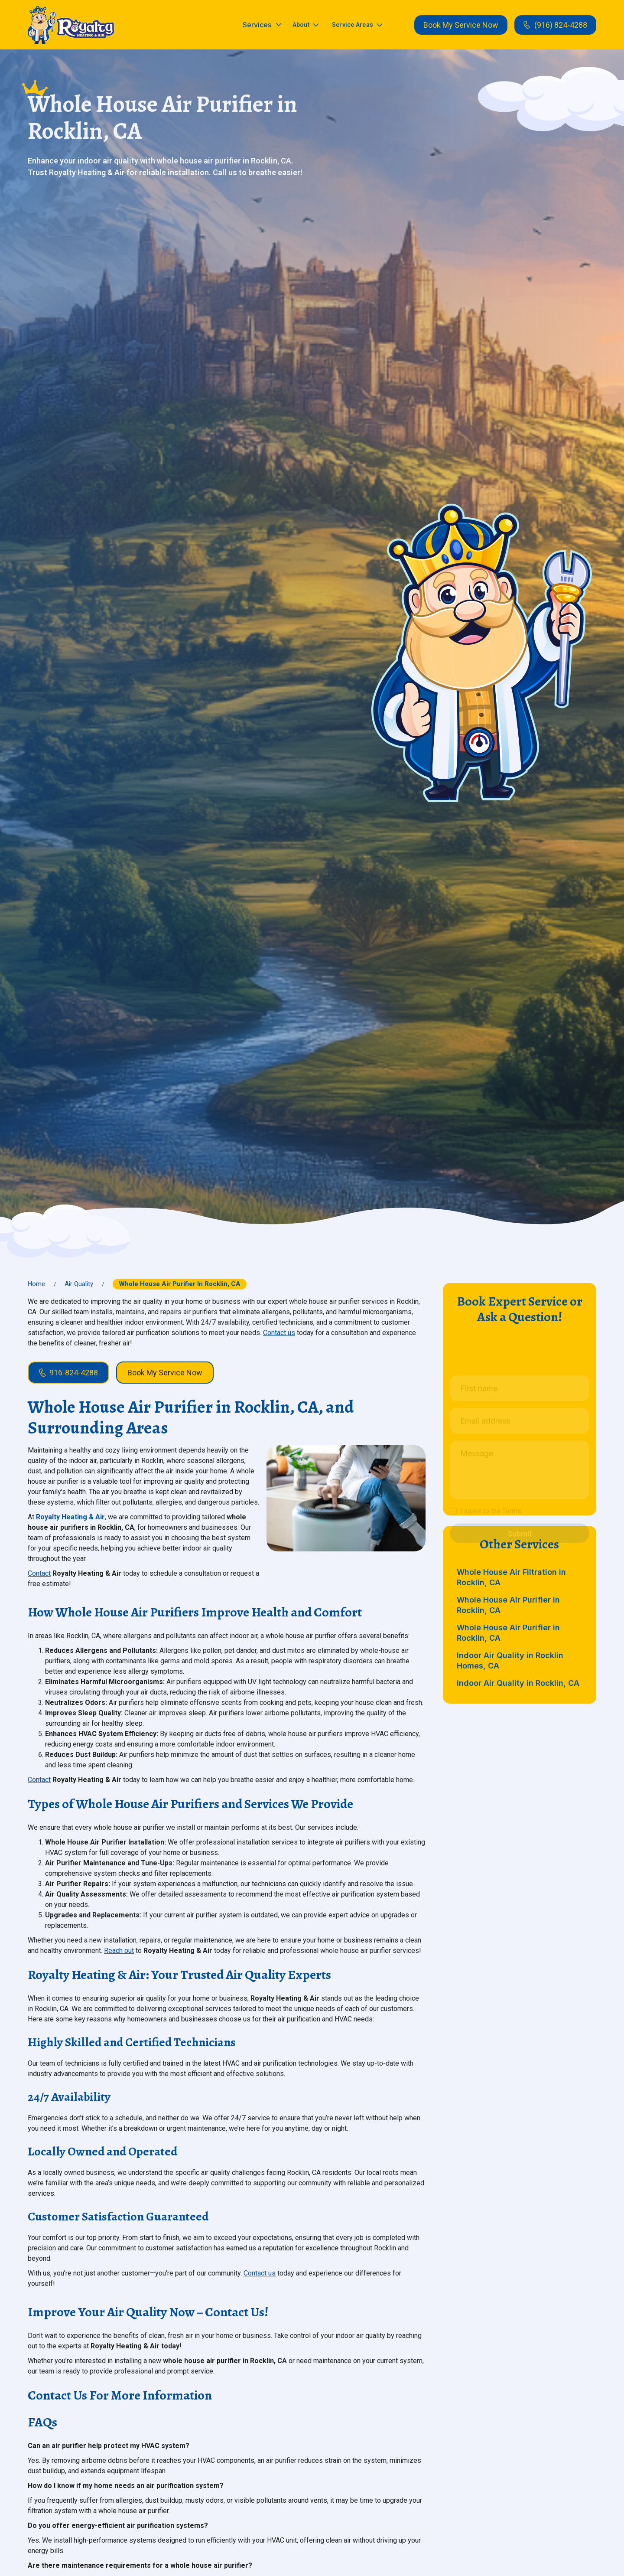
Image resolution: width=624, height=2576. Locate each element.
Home (36, 1284)
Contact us (279, 1333)
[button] (262, 25)
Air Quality (79, 1284)
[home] (71, 25)
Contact (39, 1573)
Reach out (119, 1950)
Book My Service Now (460, 24)
